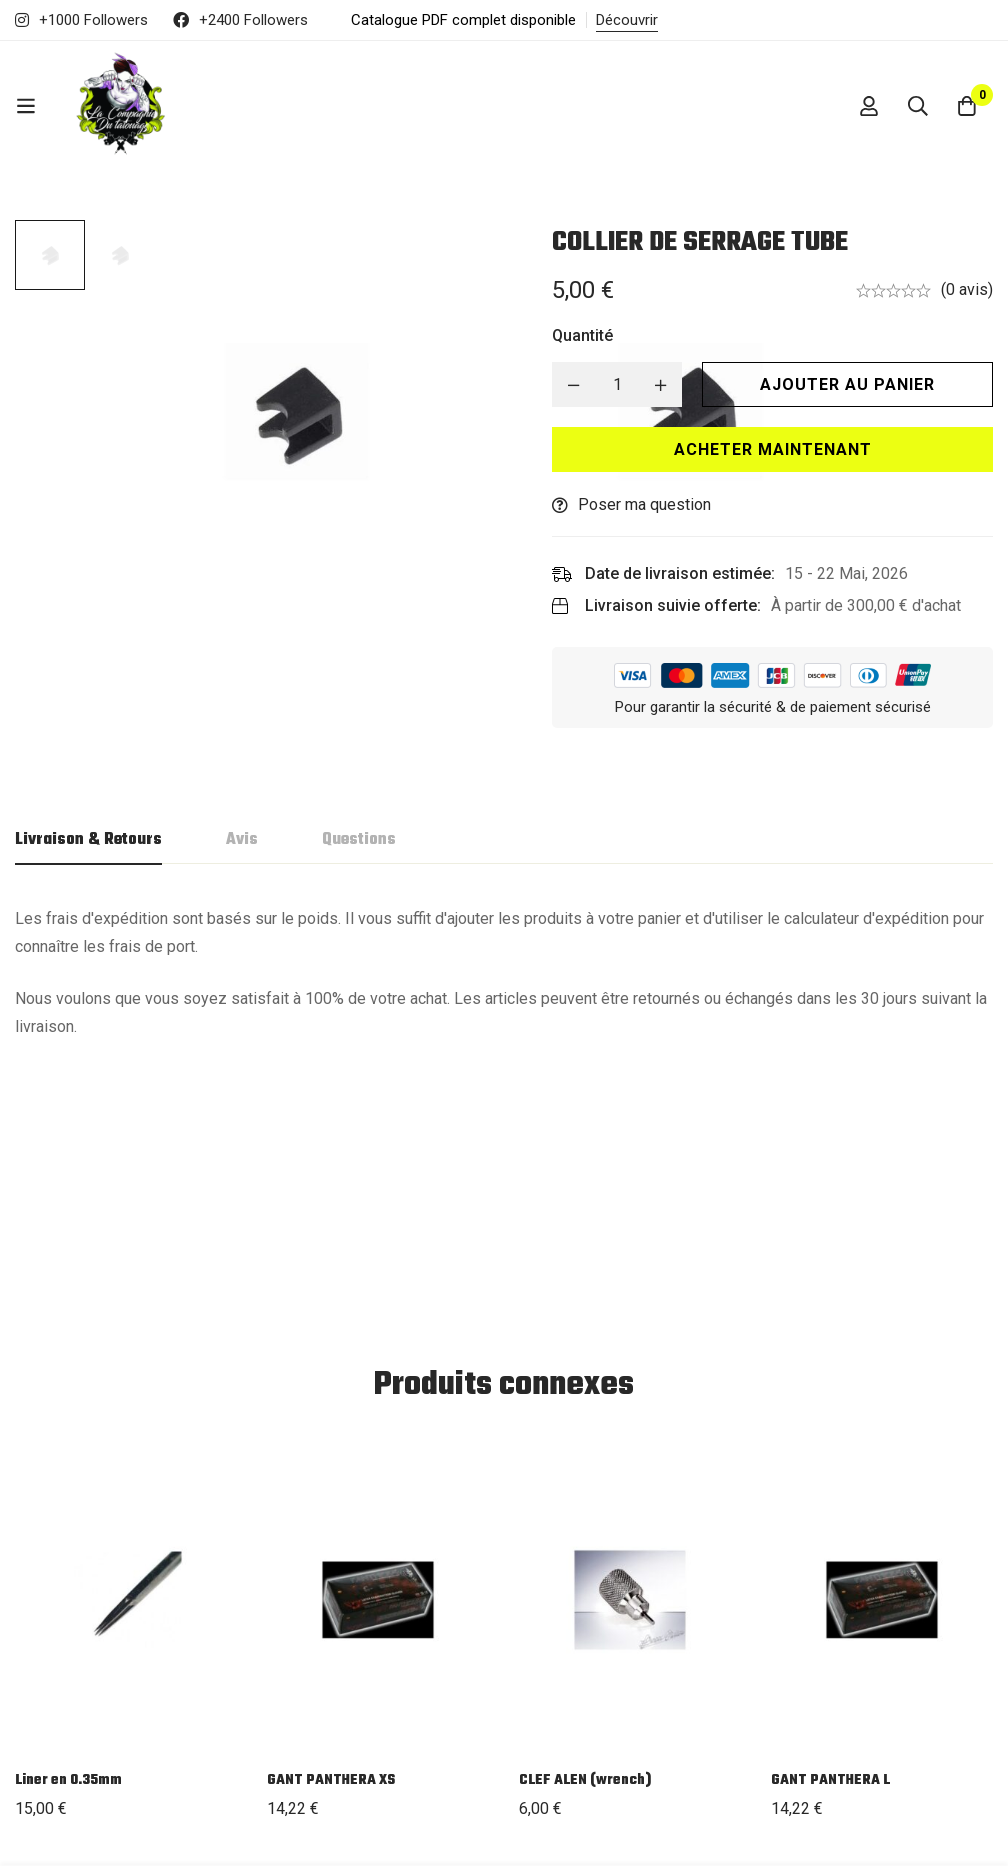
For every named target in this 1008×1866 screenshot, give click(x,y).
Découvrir (627, 20)
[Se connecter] (867, 106)
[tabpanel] (504, 973)
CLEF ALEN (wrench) (585, 1551)
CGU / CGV (727, 1729)
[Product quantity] (624, 384)
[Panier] (967, 106)
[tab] (88, 841)
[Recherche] (917, 106)
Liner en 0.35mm (68, 1551)
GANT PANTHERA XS (331, 1551)
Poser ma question (651, 504)
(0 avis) (967, 289)
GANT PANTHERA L (830, 1551)
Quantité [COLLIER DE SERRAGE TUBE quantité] (589, 335)
